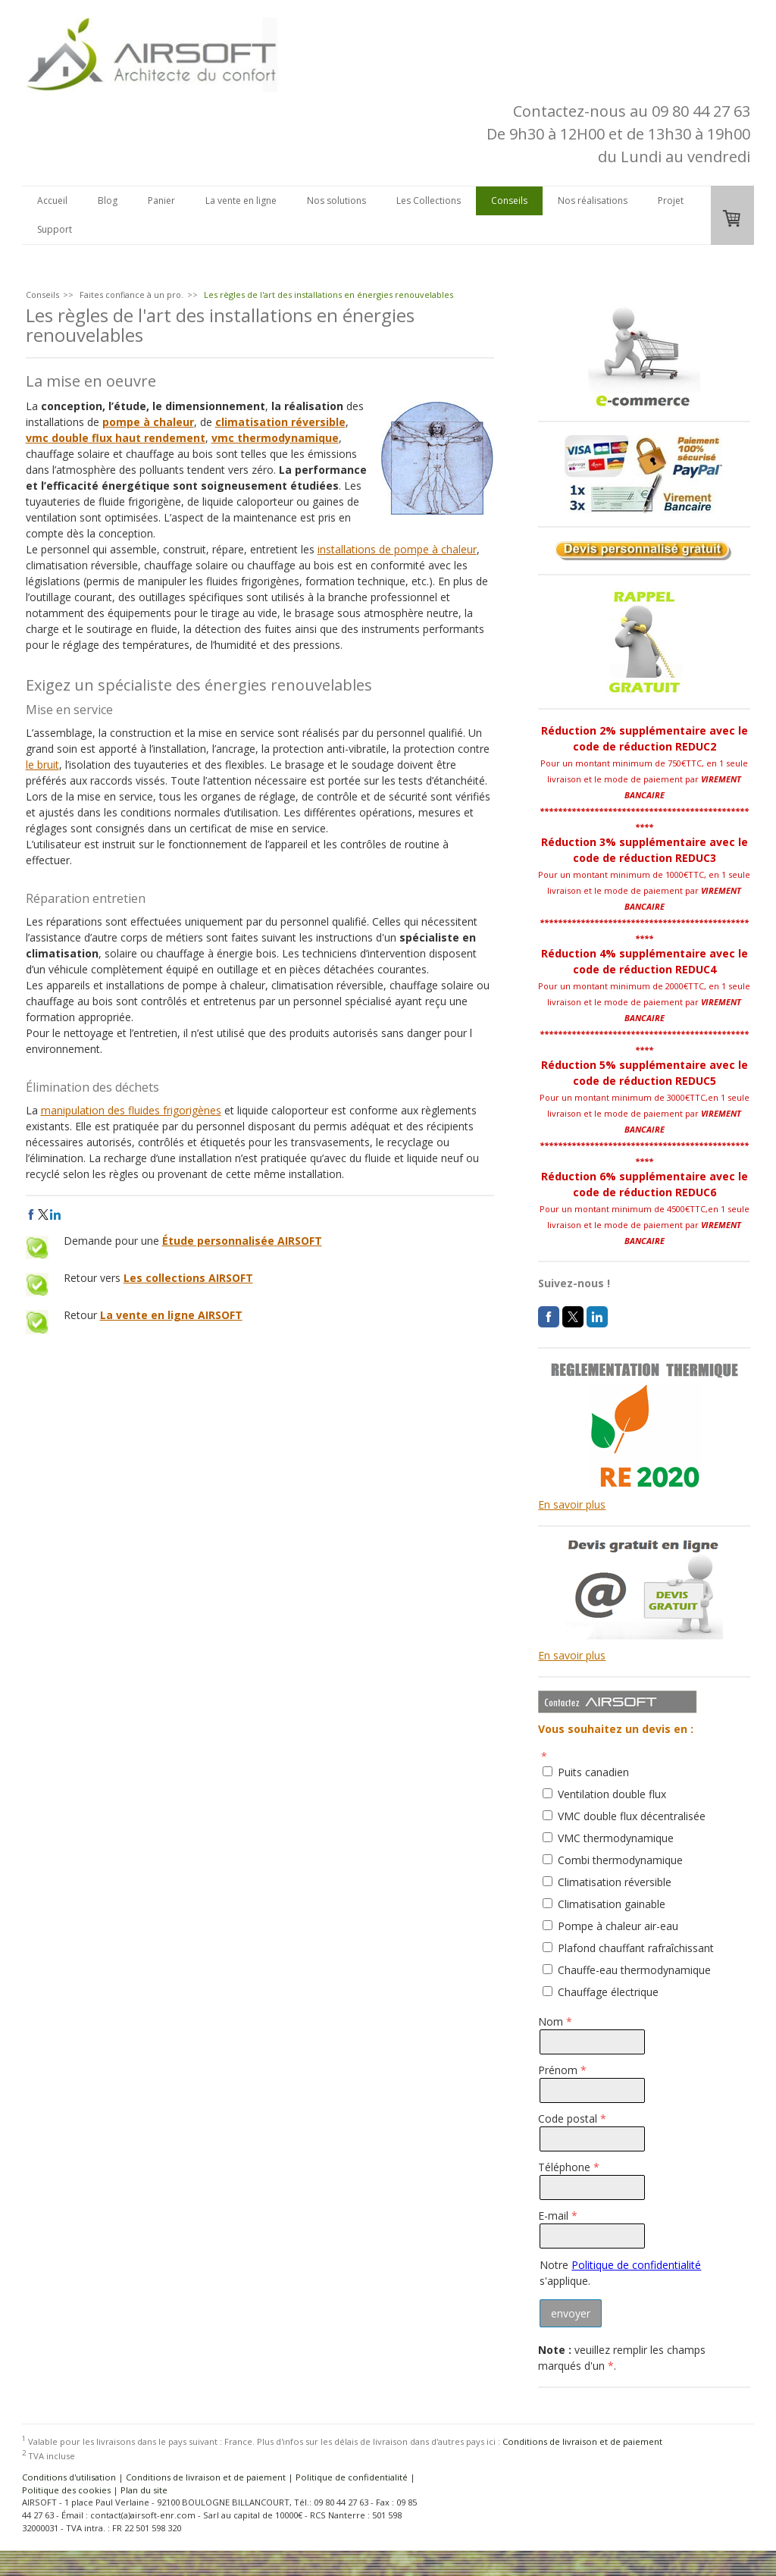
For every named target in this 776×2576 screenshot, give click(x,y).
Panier (161, 200)
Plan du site (143, 2490)
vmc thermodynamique (275, 438)
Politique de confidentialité (636, 2265)
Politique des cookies (66, 2490)
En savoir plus (571, 1504)
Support (54, 229)
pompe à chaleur (148, 422)
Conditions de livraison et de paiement (582, 2440)
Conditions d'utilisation (69, 2477)
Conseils (509, 200)
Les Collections (428, 200)
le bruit (42, 764)
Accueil (52, 200)
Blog (107, 200)
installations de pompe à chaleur (397, 549)
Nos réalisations (592, 200)
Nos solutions (336, 200)
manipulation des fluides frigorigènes (131, 1110)
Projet (671, 200)
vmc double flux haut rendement (115, 438)
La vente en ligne (241, 200)
